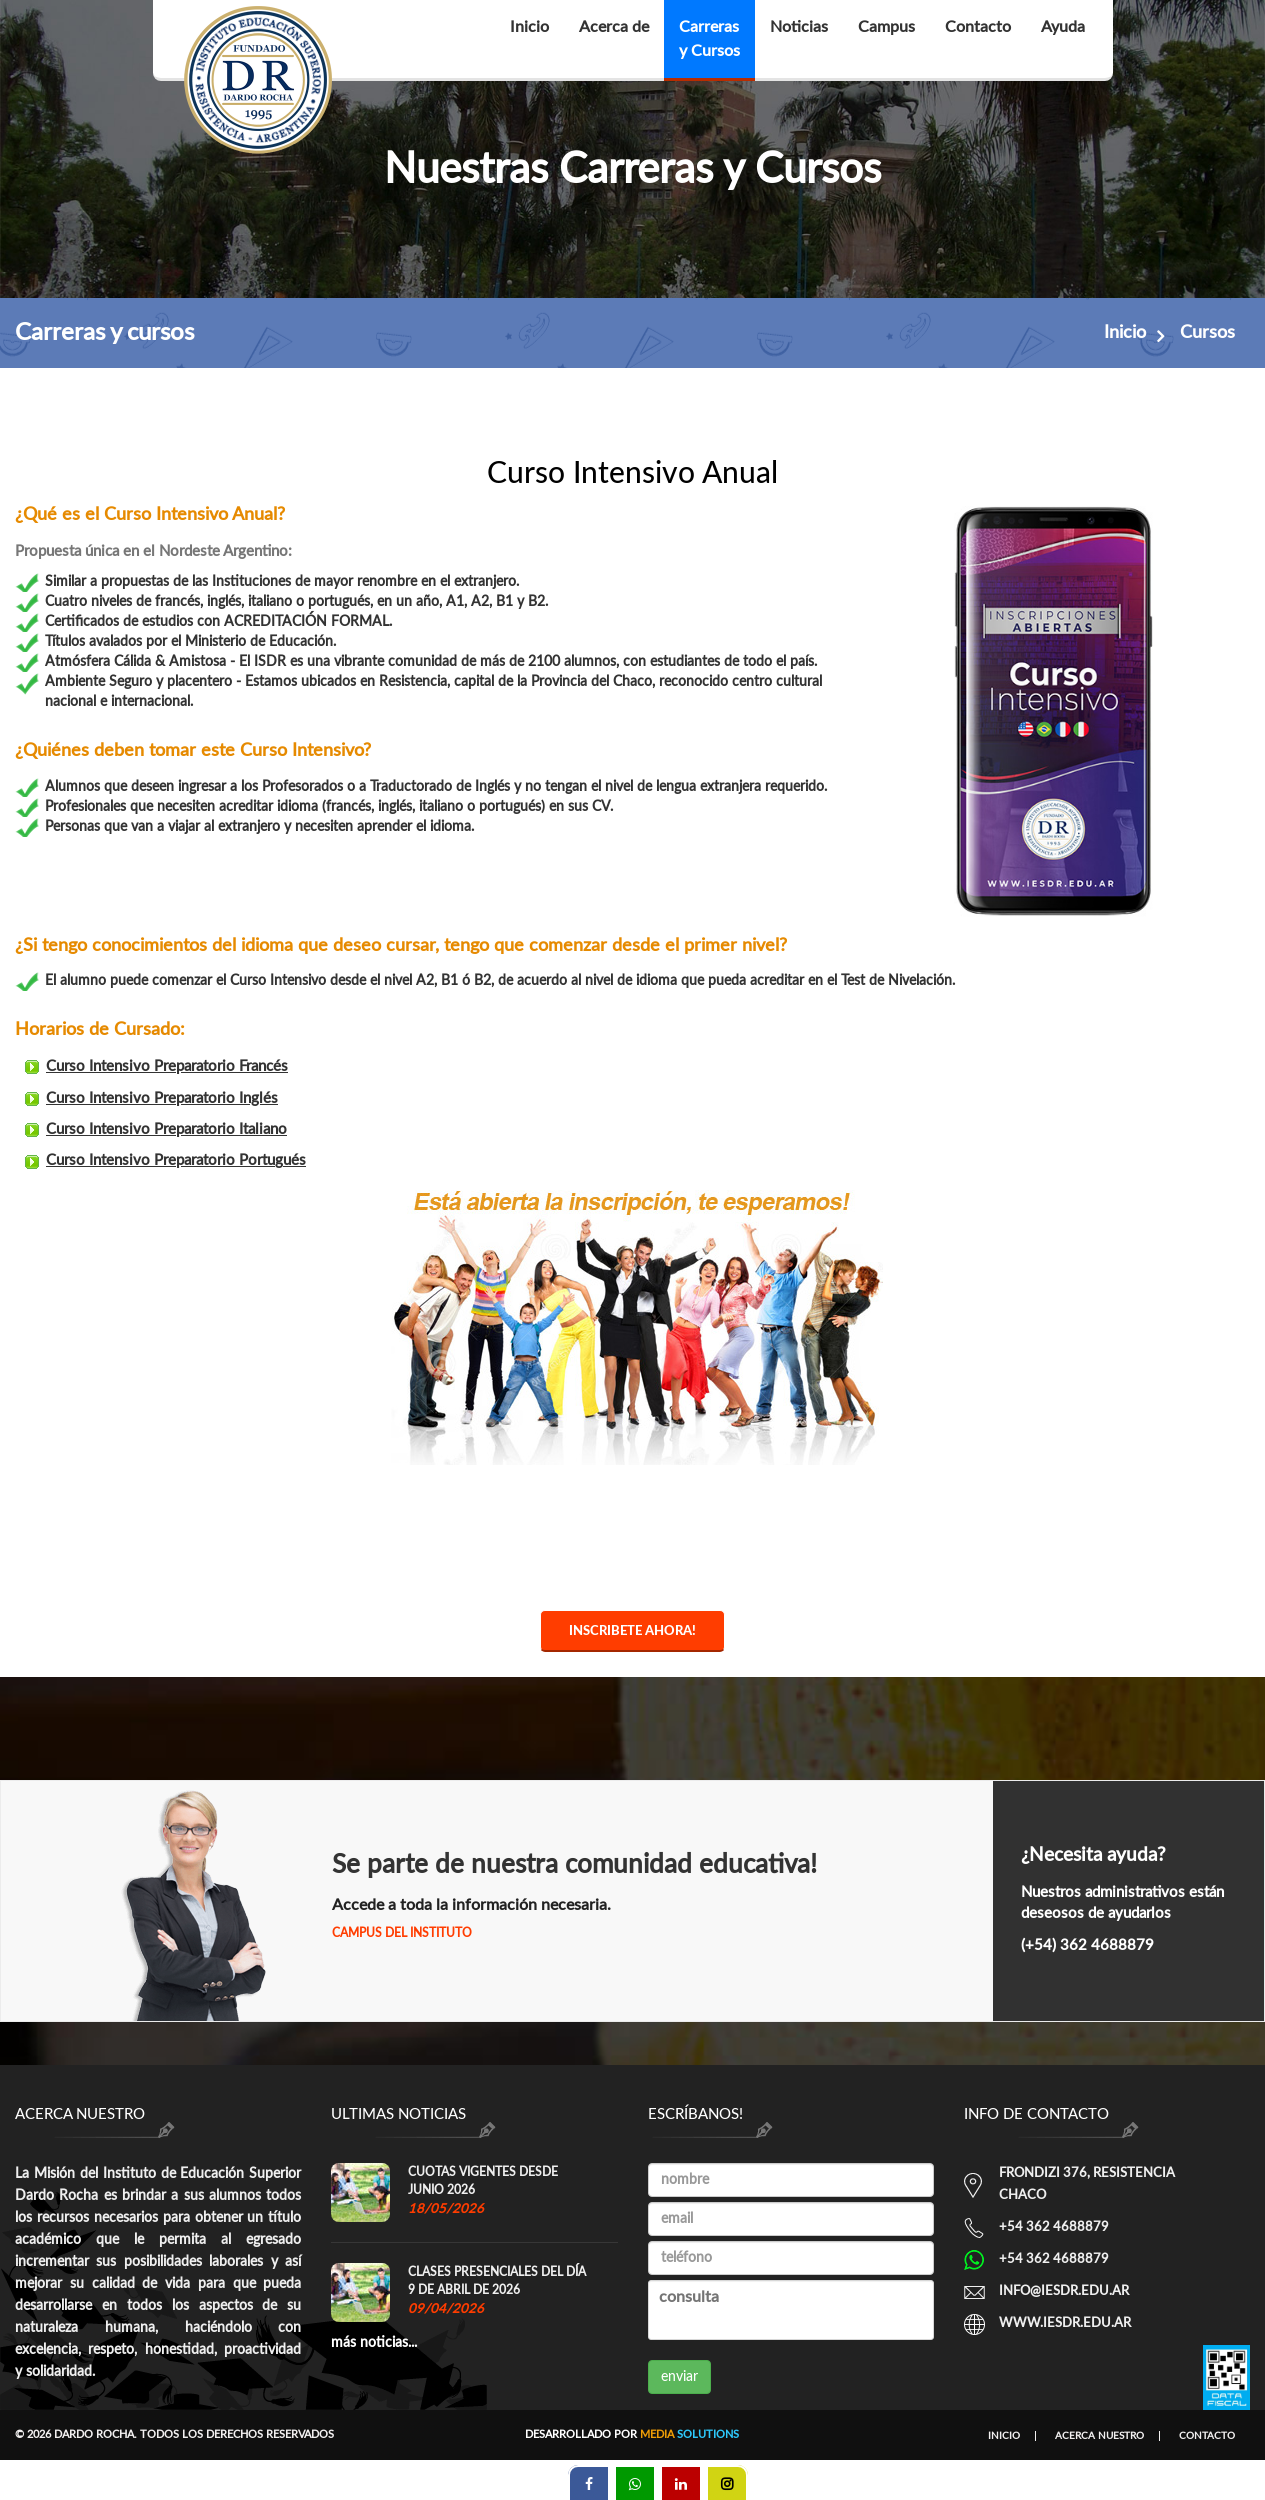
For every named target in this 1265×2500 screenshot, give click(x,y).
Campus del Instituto (402, 1933)
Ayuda (1063, 39)
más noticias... (374, 2343)
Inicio (529, 39)
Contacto (978, 39)
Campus (886, 39)
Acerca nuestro (1099, 2436)
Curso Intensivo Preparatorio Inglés (195, 1102)
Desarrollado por (632, 2434)
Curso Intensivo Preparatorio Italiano (199, 1132)
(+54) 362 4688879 (1087, 1945)
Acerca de (614, 39)
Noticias (799, 39)
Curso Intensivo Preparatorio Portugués (208, 1161)
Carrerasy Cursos (709, 39)
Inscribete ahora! (632, 1635)
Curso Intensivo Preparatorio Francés (199, 1073)
